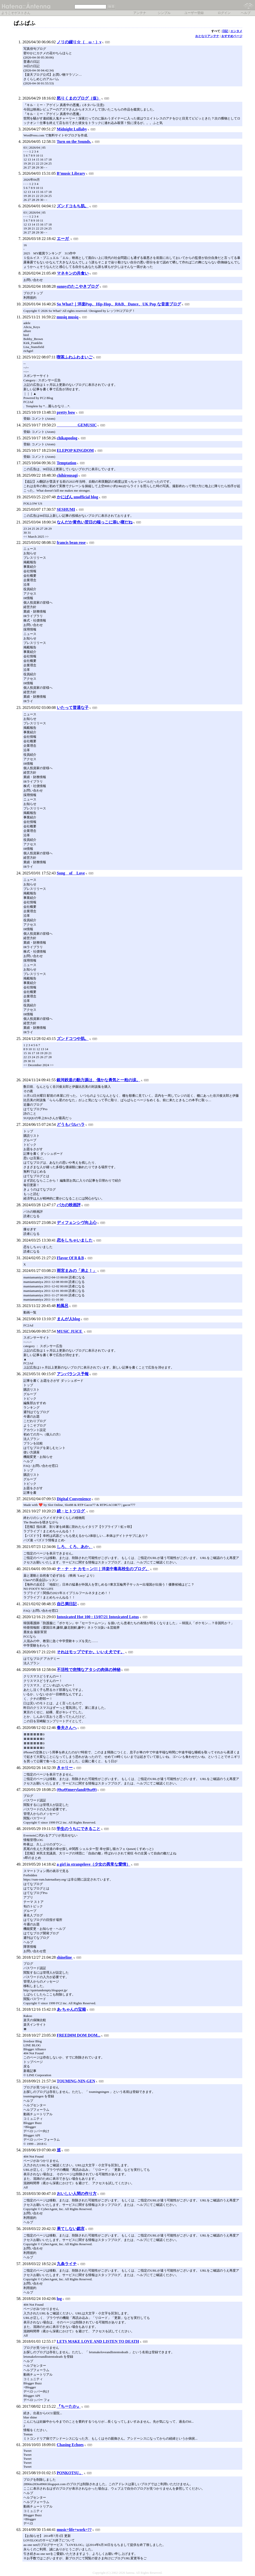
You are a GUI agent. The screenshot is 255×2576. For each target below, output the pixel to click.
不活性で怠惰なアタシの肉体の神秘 (89, 1669)
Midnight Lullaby (72, 129)
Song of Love (71, 873)
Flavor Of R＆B (70, 1258)
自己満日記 (67, 1604)
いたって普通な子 (73, 707)
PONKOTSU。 (70, 2473)
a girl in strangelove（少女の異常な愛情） (93, 1864)
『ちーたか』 (69, 2406)
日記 (225, 31)
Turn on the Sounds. (74, 141)
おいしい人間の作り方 (77, 2193)
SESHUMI (66, 509)
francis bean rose (71, 542)
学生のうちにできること (78, 1829)
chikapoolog (67, 438)
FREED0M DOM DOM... (79, 2035)
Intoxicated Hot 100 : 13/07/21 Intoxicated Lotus (98, 1617)
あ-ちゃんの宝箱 (71, 2009)
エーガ (63, 238)
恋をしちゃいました (75, 1240)
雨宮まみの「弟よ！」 (77, 1270)
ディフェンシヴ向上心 (77, 1222)
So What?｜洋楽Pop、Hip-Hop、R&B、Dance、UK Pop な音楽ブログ (119, 304)
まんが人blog (68, 1319)
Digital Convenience (74, 1499)
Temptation (66, 463)
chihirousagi (67, 475)
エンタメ (236, 31)
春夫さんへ (67, 1727)
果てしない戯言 (71, 2229)
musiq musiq (67, 317)
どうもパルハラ (71, 1124)
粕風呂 (62, 1306)
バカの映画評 (69, 1205)
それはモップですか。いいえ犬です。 (91, 1652)
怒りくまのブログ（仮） (79, 98)
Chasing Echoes (70, 2445)
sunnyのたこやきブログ (78, 286)
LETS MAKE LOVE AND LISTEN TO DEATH (98, 2341)
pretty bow (66, 412)
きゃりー (65, 1768)
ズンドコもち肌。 (73, 206)
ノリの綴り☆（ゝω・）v (79, 42)
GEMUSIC (77, 425)
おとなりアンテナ (207, 36)
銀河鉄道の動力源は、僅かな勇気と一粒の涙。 (98, 1080)
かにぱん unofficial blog (77, 497)
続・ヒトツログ (71, 1511)
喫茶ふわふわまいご (74, 357)
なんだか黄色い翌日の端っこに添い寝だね (94, 522)
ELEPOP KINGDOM (75, 450)
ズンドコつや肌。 (73, 1038)
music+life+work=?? (74, 2529)
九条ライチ (67, 2264)
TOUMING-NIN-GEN (76, 2081)
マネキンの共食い (73, 273)
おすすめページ (231, 36)
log (59, 2298)
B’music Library (71, 173)
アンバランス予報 (73, 1374)
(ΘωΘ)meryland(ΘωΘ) (77, 1789)
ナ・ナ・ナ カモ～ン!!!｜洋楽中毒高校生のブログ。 (103, 1569)
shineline (65, 1957)
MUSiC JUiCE (70, 1331)
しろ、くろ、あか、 (75, 1547)
